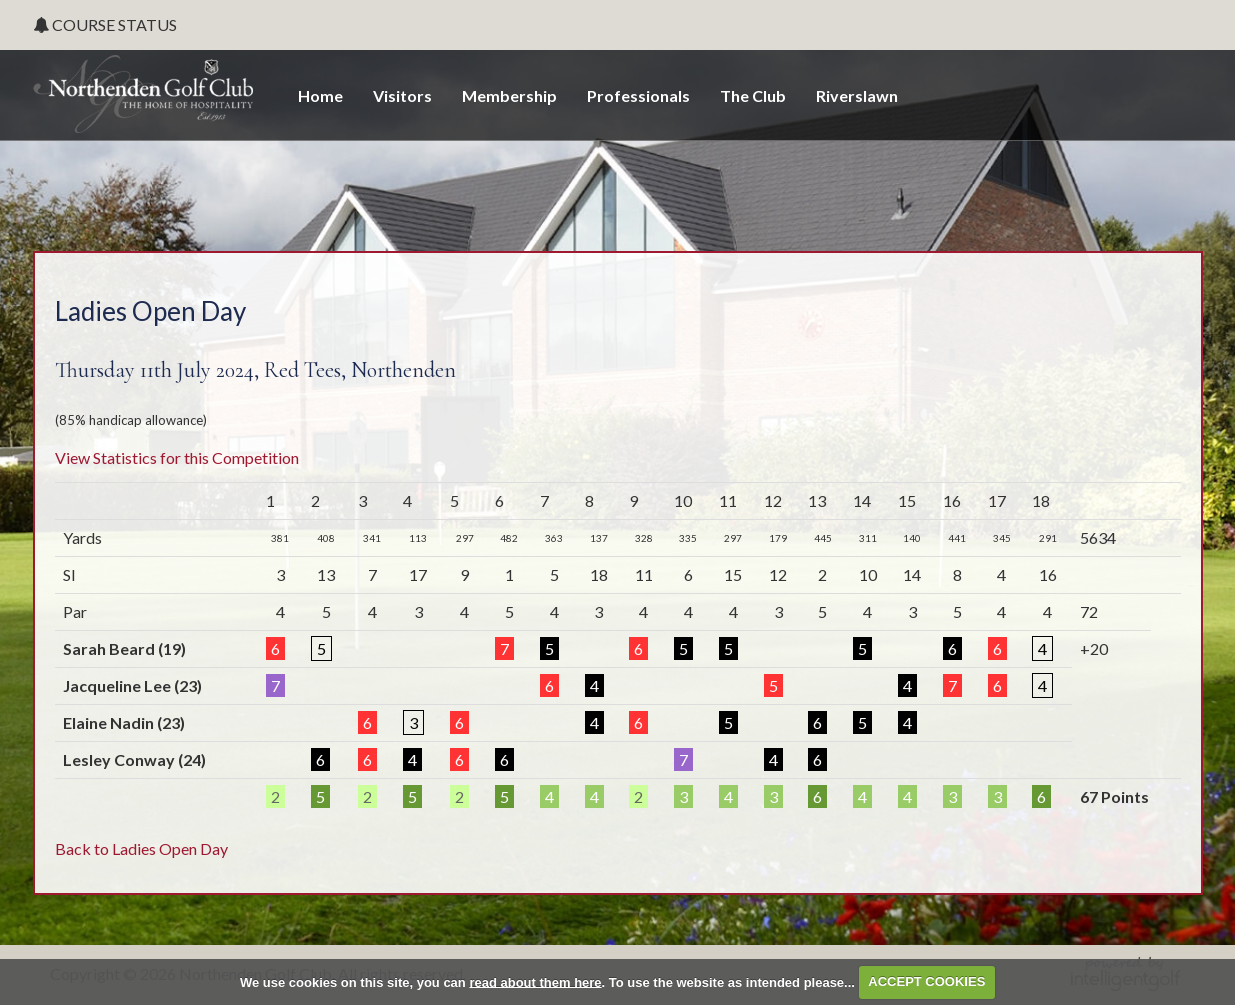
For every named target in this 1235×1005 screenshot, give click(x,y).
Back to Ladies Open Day (141, 848)
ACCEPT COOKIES (926, 981)
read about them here (535, 981)
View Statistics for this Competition (177, 457)
